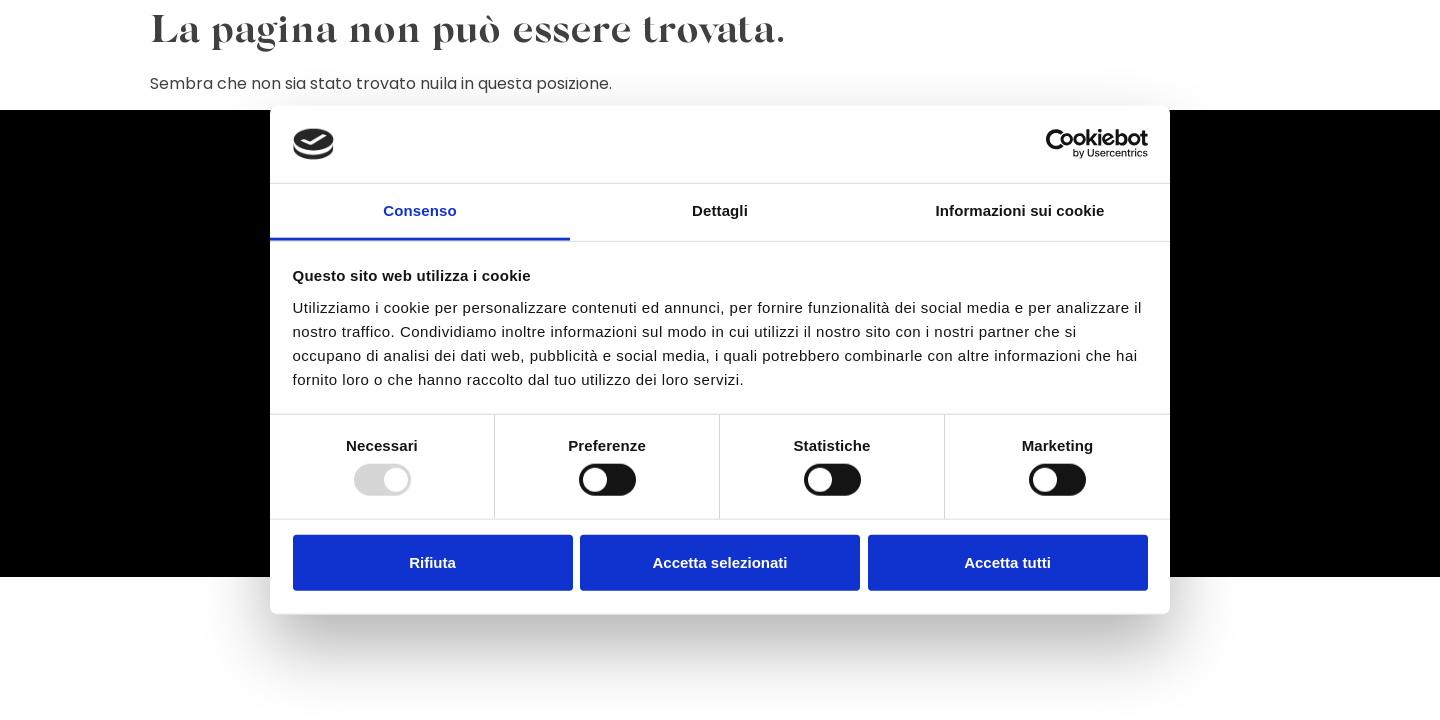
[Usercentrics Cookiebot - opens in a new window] (1060, 144)
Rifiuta (432, 561)
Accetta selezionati (719, 561)
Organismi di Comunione (994, 72)
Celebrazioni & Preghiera (572, 72)
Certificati (1135, 72)
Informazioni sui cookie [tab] (1020, 210)
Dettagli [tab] (720, 210)
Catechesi (792, 72)
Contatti (1391, 72)
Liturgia (709, 72)
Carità (868, 72)
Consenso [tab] (419, 210)
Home (444, 72)
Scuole (1317, 72)
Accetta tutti (1007, 561)
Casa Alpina (1232, 72)
